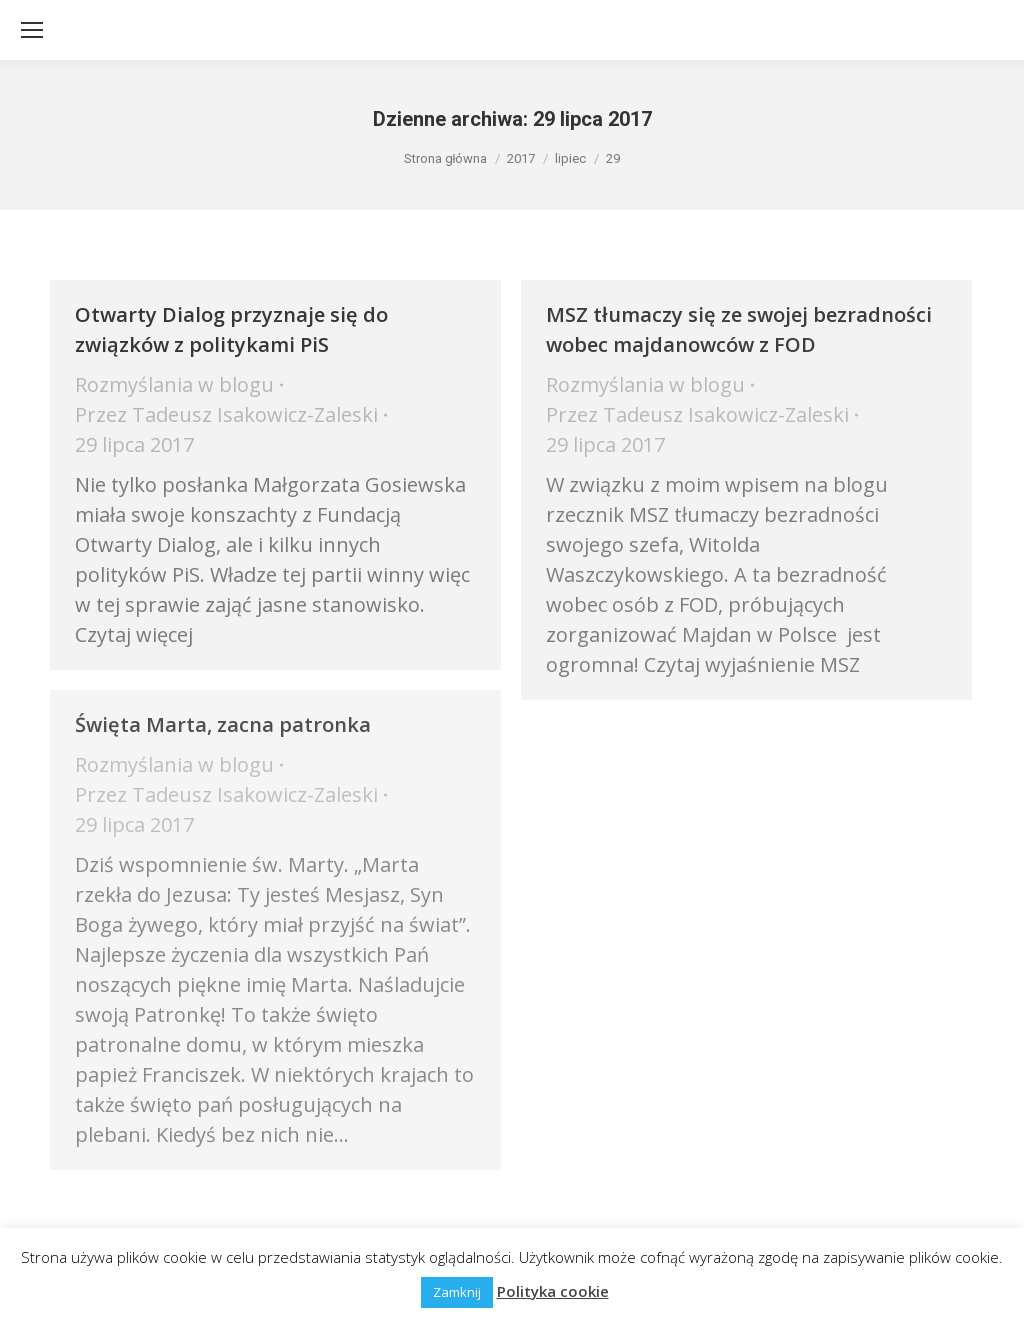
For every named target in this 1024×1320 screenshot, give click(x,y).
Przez (226, 414)
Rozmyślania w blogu (174, 384)
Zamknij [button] (457, 1292)
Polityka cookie (553, 1291)
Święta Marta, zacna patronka (223, 724)
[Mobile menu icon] (32, 30)
